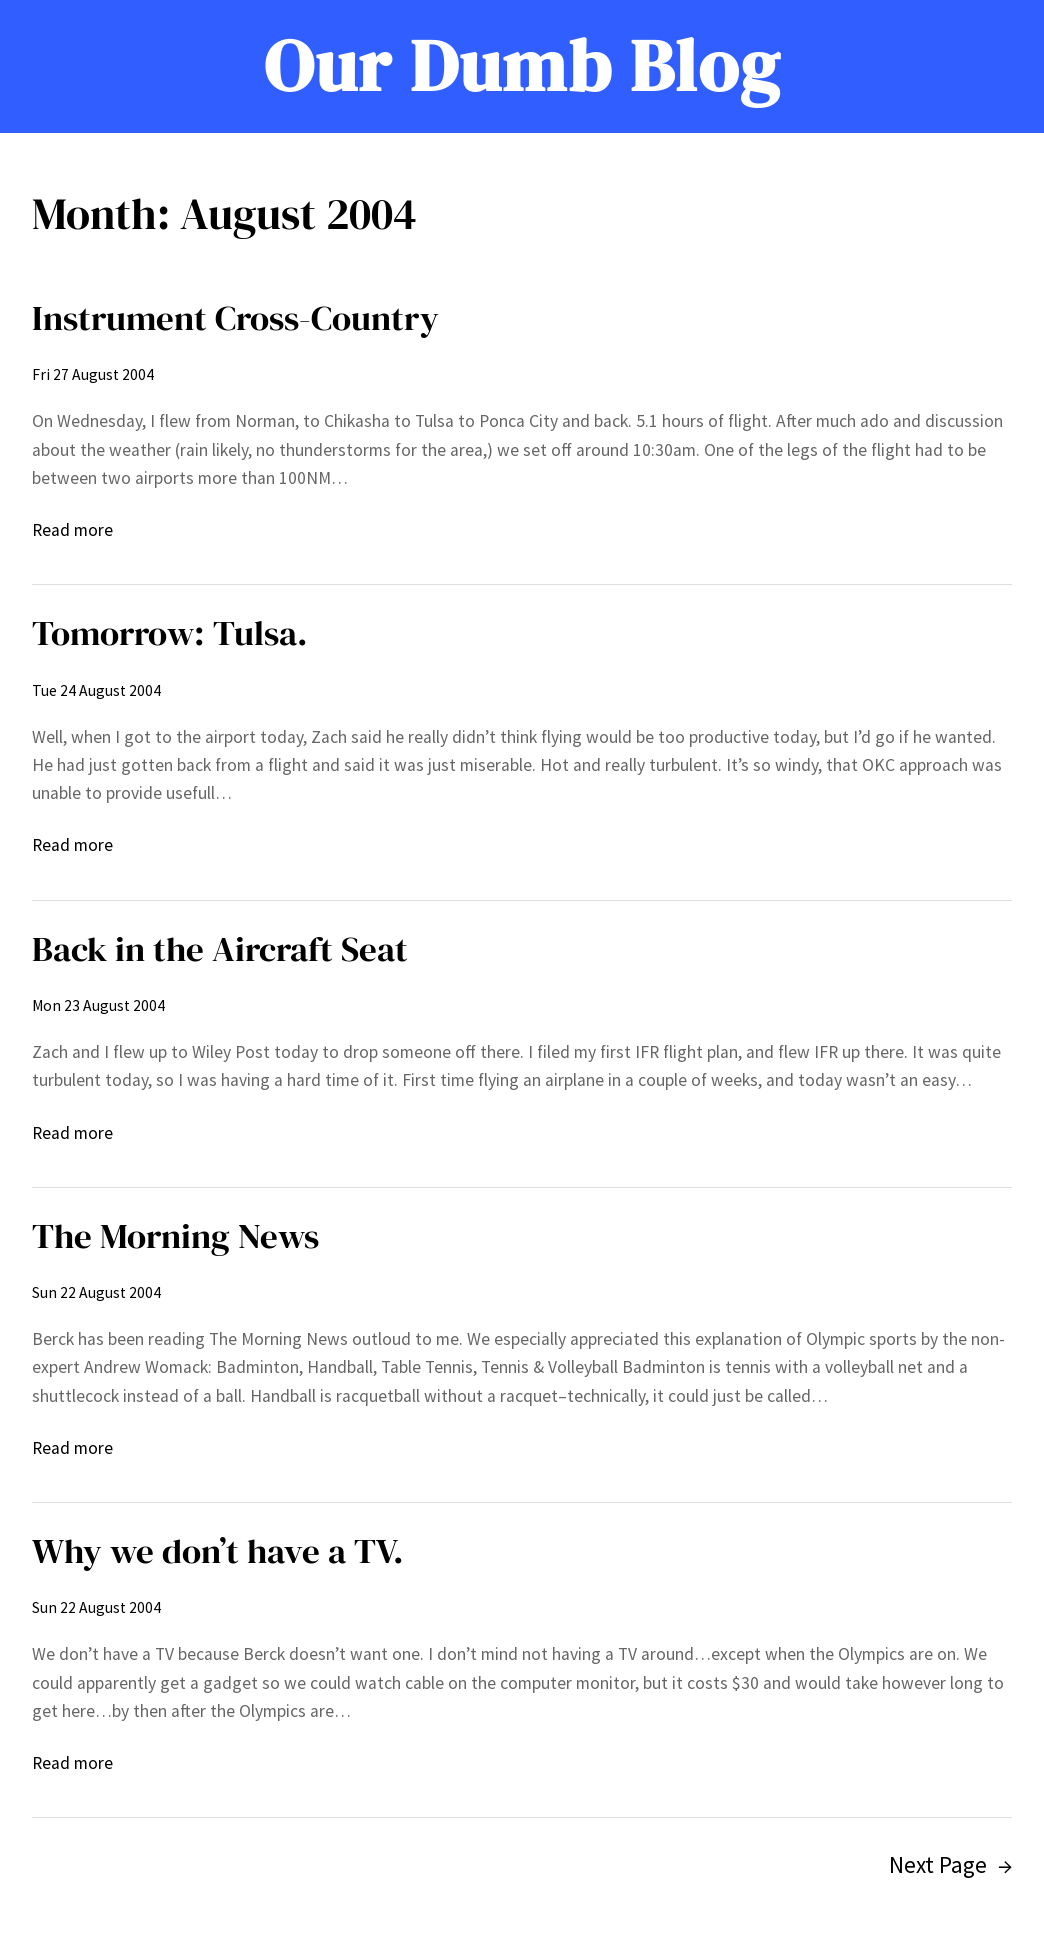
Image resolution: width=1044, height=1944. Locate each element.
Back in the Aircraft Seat (220, 949)
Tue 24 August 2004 (96, 690)
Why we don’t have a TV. (218, 1551)
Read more (72, 530)
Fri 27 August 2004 (93, 374)
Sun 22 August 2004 (96, 1292)
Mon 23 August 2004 (98, 1005)
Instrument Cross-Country (235, 318)
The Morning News (175, 1236)
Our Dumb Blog (522, 65)
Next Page (950, 1865)
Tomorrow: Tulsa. (170, 633)
